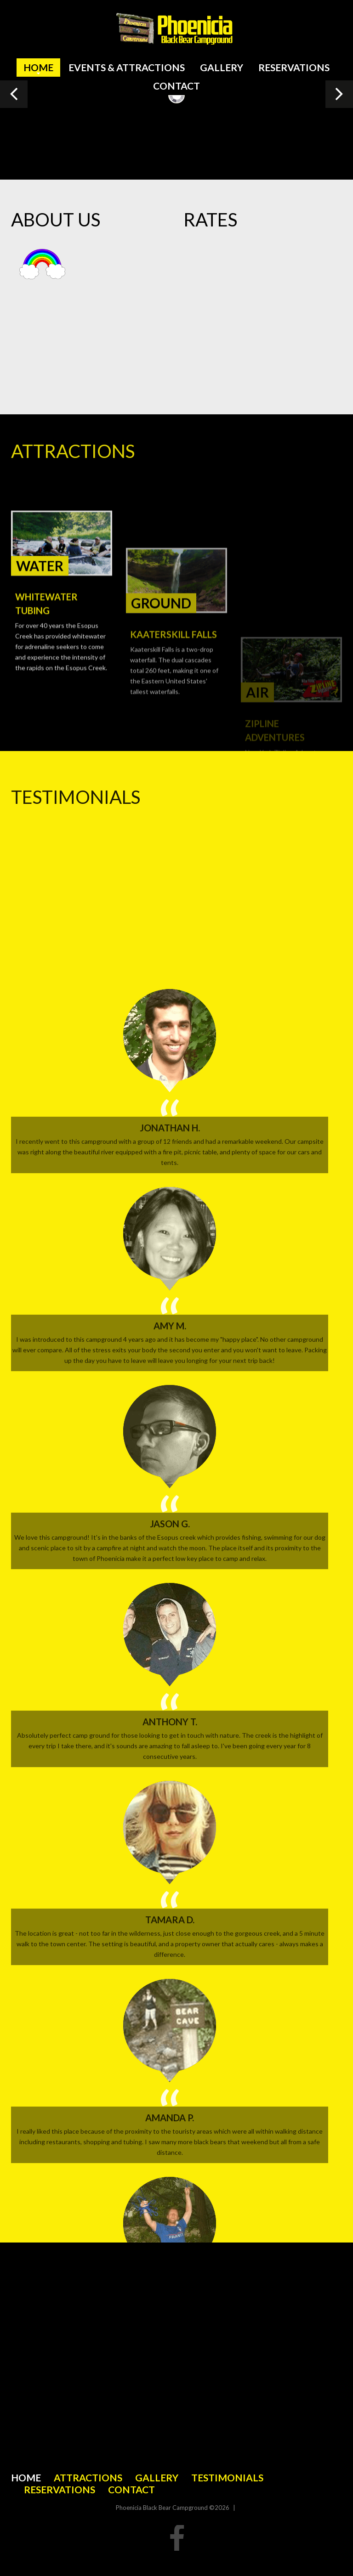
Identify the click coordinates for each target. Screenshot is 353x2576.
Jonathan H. (170, 1852)
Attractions (88, 2477)
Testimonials (227, 2477)
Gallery (221, 67)
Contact (176, 85)
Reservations (294, 67)
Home (38, 67)
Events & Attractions (126, 67)
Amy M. (170, 2050)
